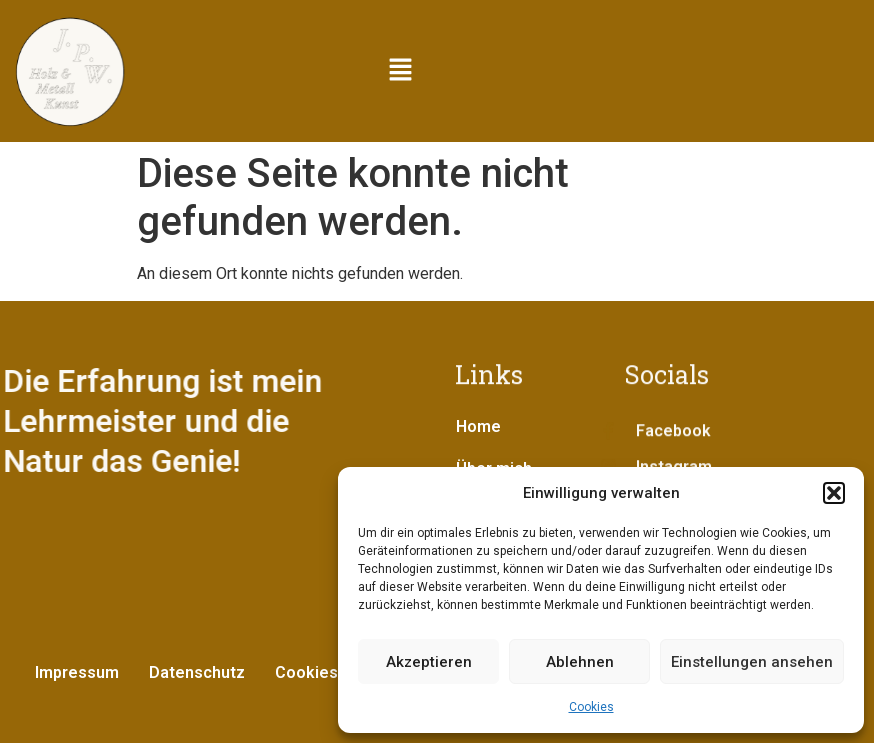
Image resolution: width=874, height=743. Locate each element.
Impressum (77, 672)
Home (478, 426)
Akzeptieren (429, 662)
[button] (834, 493)
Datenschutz (197, 672)
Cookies (591, 707)
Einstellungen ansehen (752, 662)
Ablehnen (580, 662)
